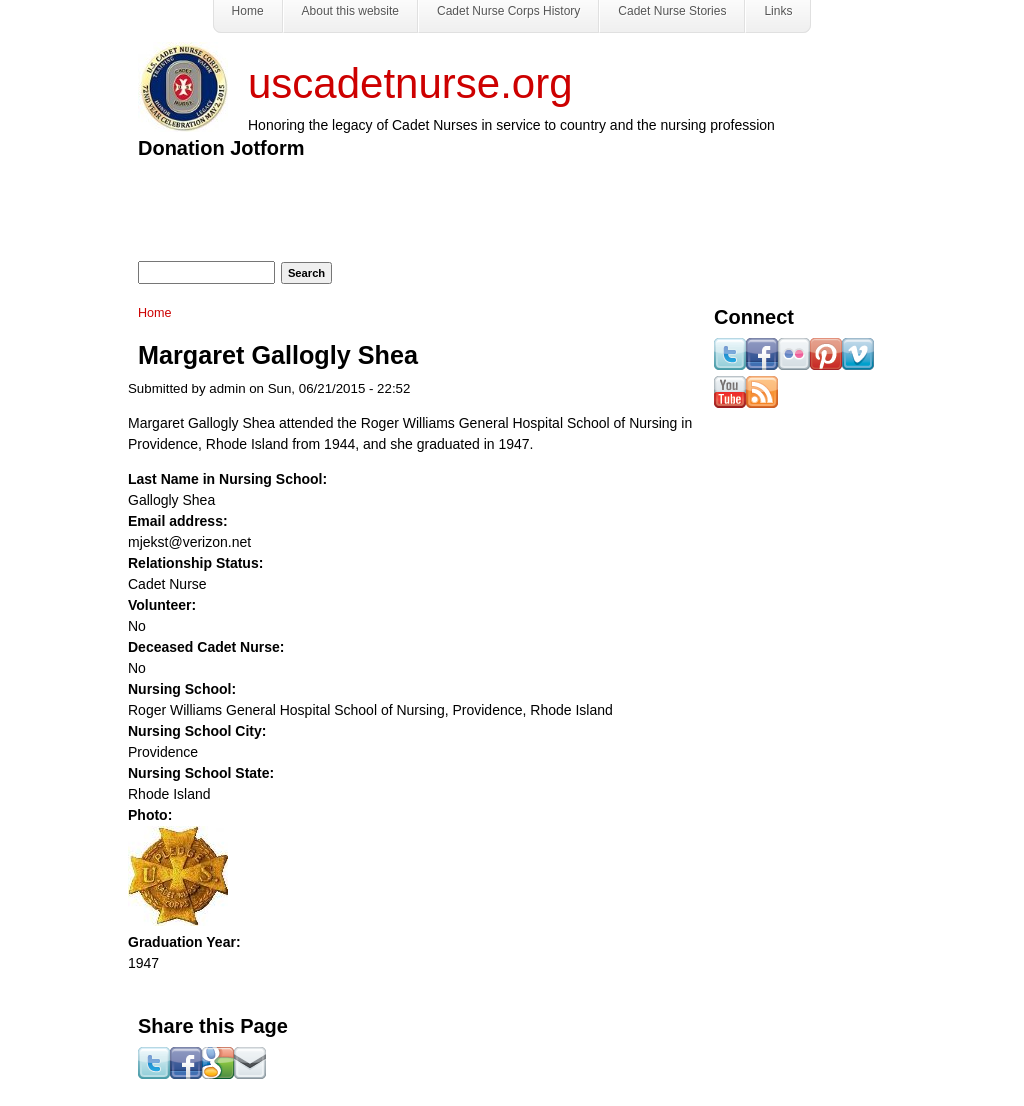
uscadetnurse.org (410, 83)
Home (155, 313)
